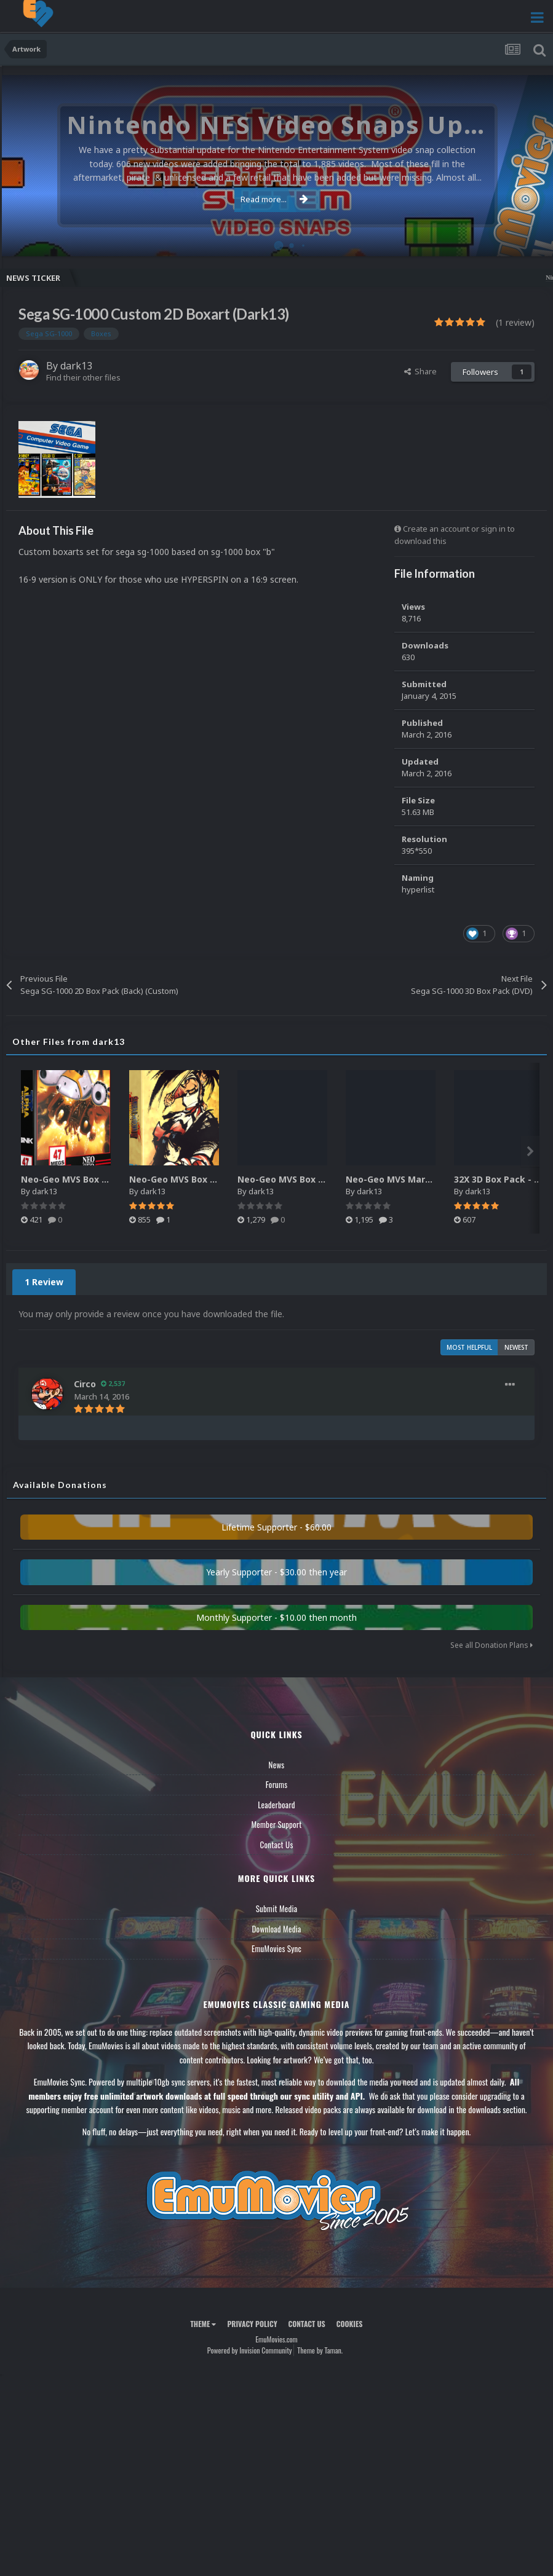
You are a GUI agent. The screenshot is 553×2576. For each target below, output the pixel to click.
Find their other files (83, 377)
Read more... (274, 199)
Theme (203, 2323)
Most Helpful (469, 1347)
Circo (85, 1384)
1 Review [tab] (44, 1282)
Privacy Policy (252, 2323)
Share (420, 371)
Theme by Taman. (320, 2350)
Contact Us (276, 1844)
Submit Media (277, 1908)
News (277, 1765)
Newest (516, 1347)
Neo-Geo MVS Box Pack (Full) (300, 1179)
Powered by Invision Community (249, 2350)
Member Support (276, 1824)
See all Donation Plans (491, 1645)
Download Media (276, 1929)
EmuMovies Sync (276, 1948)
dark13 (76, 365)
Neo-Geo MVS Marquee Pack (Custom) (430, 1179)
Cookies (349, 2323)
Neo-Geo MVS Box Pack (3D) (190, 1179)
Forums (277, 1784)
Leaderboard (276, 1804)
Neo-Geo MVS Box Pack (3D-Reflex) (98, 1179)
